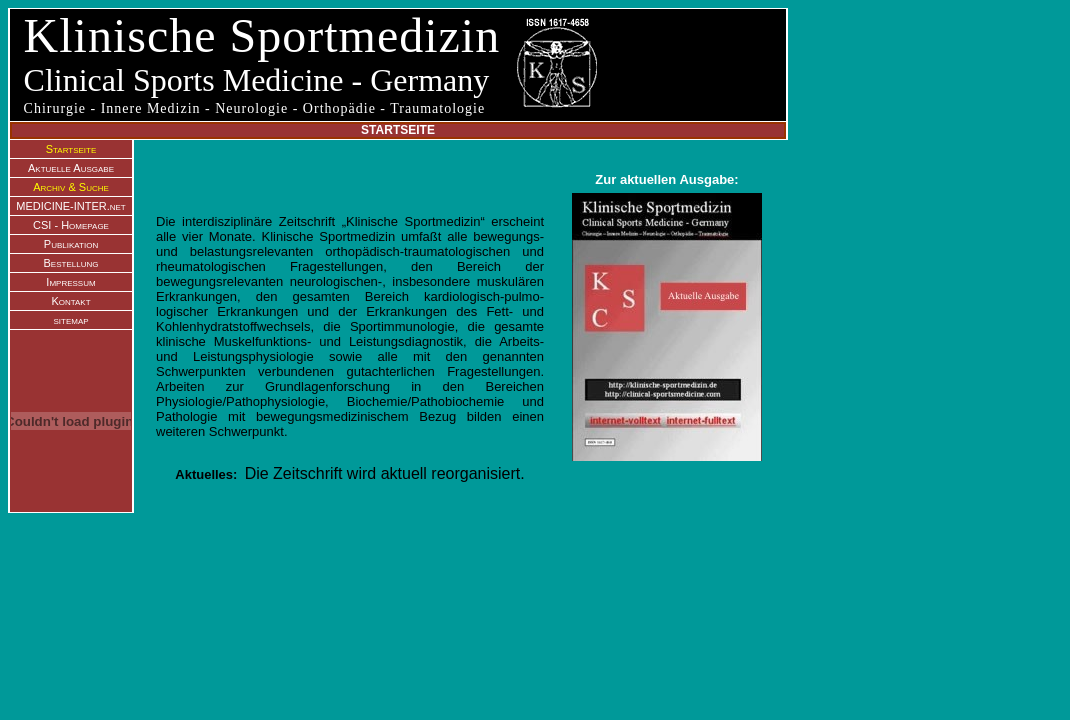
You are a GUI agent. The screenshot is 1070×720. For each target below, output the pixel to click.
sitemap (70, 320)
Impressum (70, 282)
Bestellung (71, 263)
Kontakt (70, 301)
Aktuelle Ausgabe (71, 168)
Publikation (71, 244)
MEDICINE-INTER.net (71, 206)
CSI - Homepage (71, 225)
